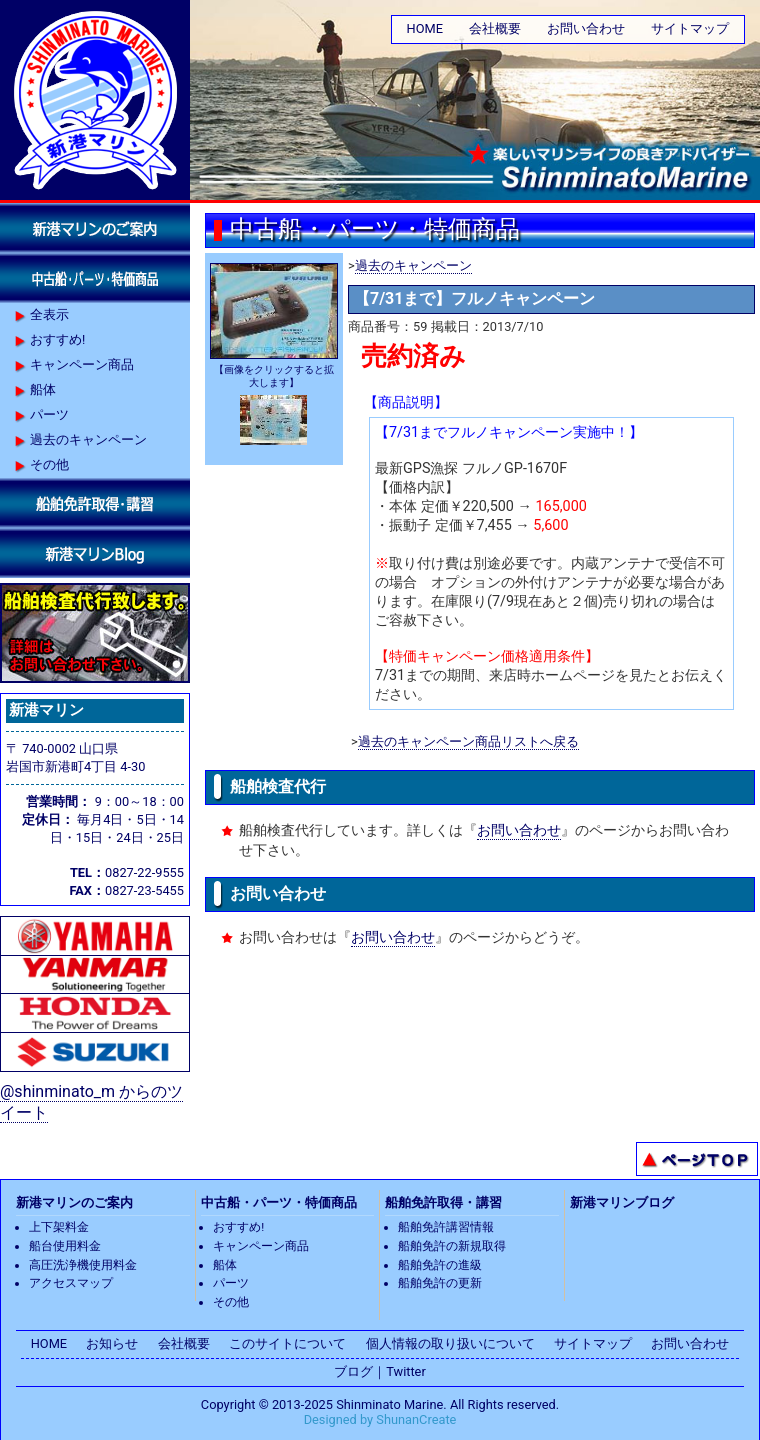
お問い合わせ (586, 28)
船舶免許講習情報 (446, 1227)
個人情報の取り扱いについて (450, 1343)
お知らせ (112, 1343)
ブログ (353, 1371)
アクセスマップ (71, 1283)
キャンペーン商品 (82, 364)
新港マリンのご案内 (74, 1202)
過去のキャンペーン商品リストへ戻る (468, 741)
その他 (49, 464)
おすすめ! (57, 339)
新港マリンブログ (622, 1202)
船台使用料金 (65, 1246)
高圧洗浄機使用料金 (83, 1265)
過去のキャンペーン (413, 265)
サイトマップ (690, 28)
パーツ (49, 414)
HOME (425, 28)
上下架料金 (59, 1227)
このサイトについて (287, 1343)
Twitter (406, 1371)
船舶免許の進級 (440, 1265)
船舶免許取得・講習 (443, 1202)
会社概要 (495, 28)
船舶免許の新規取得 (452, 1246)
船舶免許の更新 (440, 1283)
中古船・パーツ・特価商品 (279, 1202)
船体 (43, 389)
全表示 (49, 314)
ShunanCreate (416, 1419)
